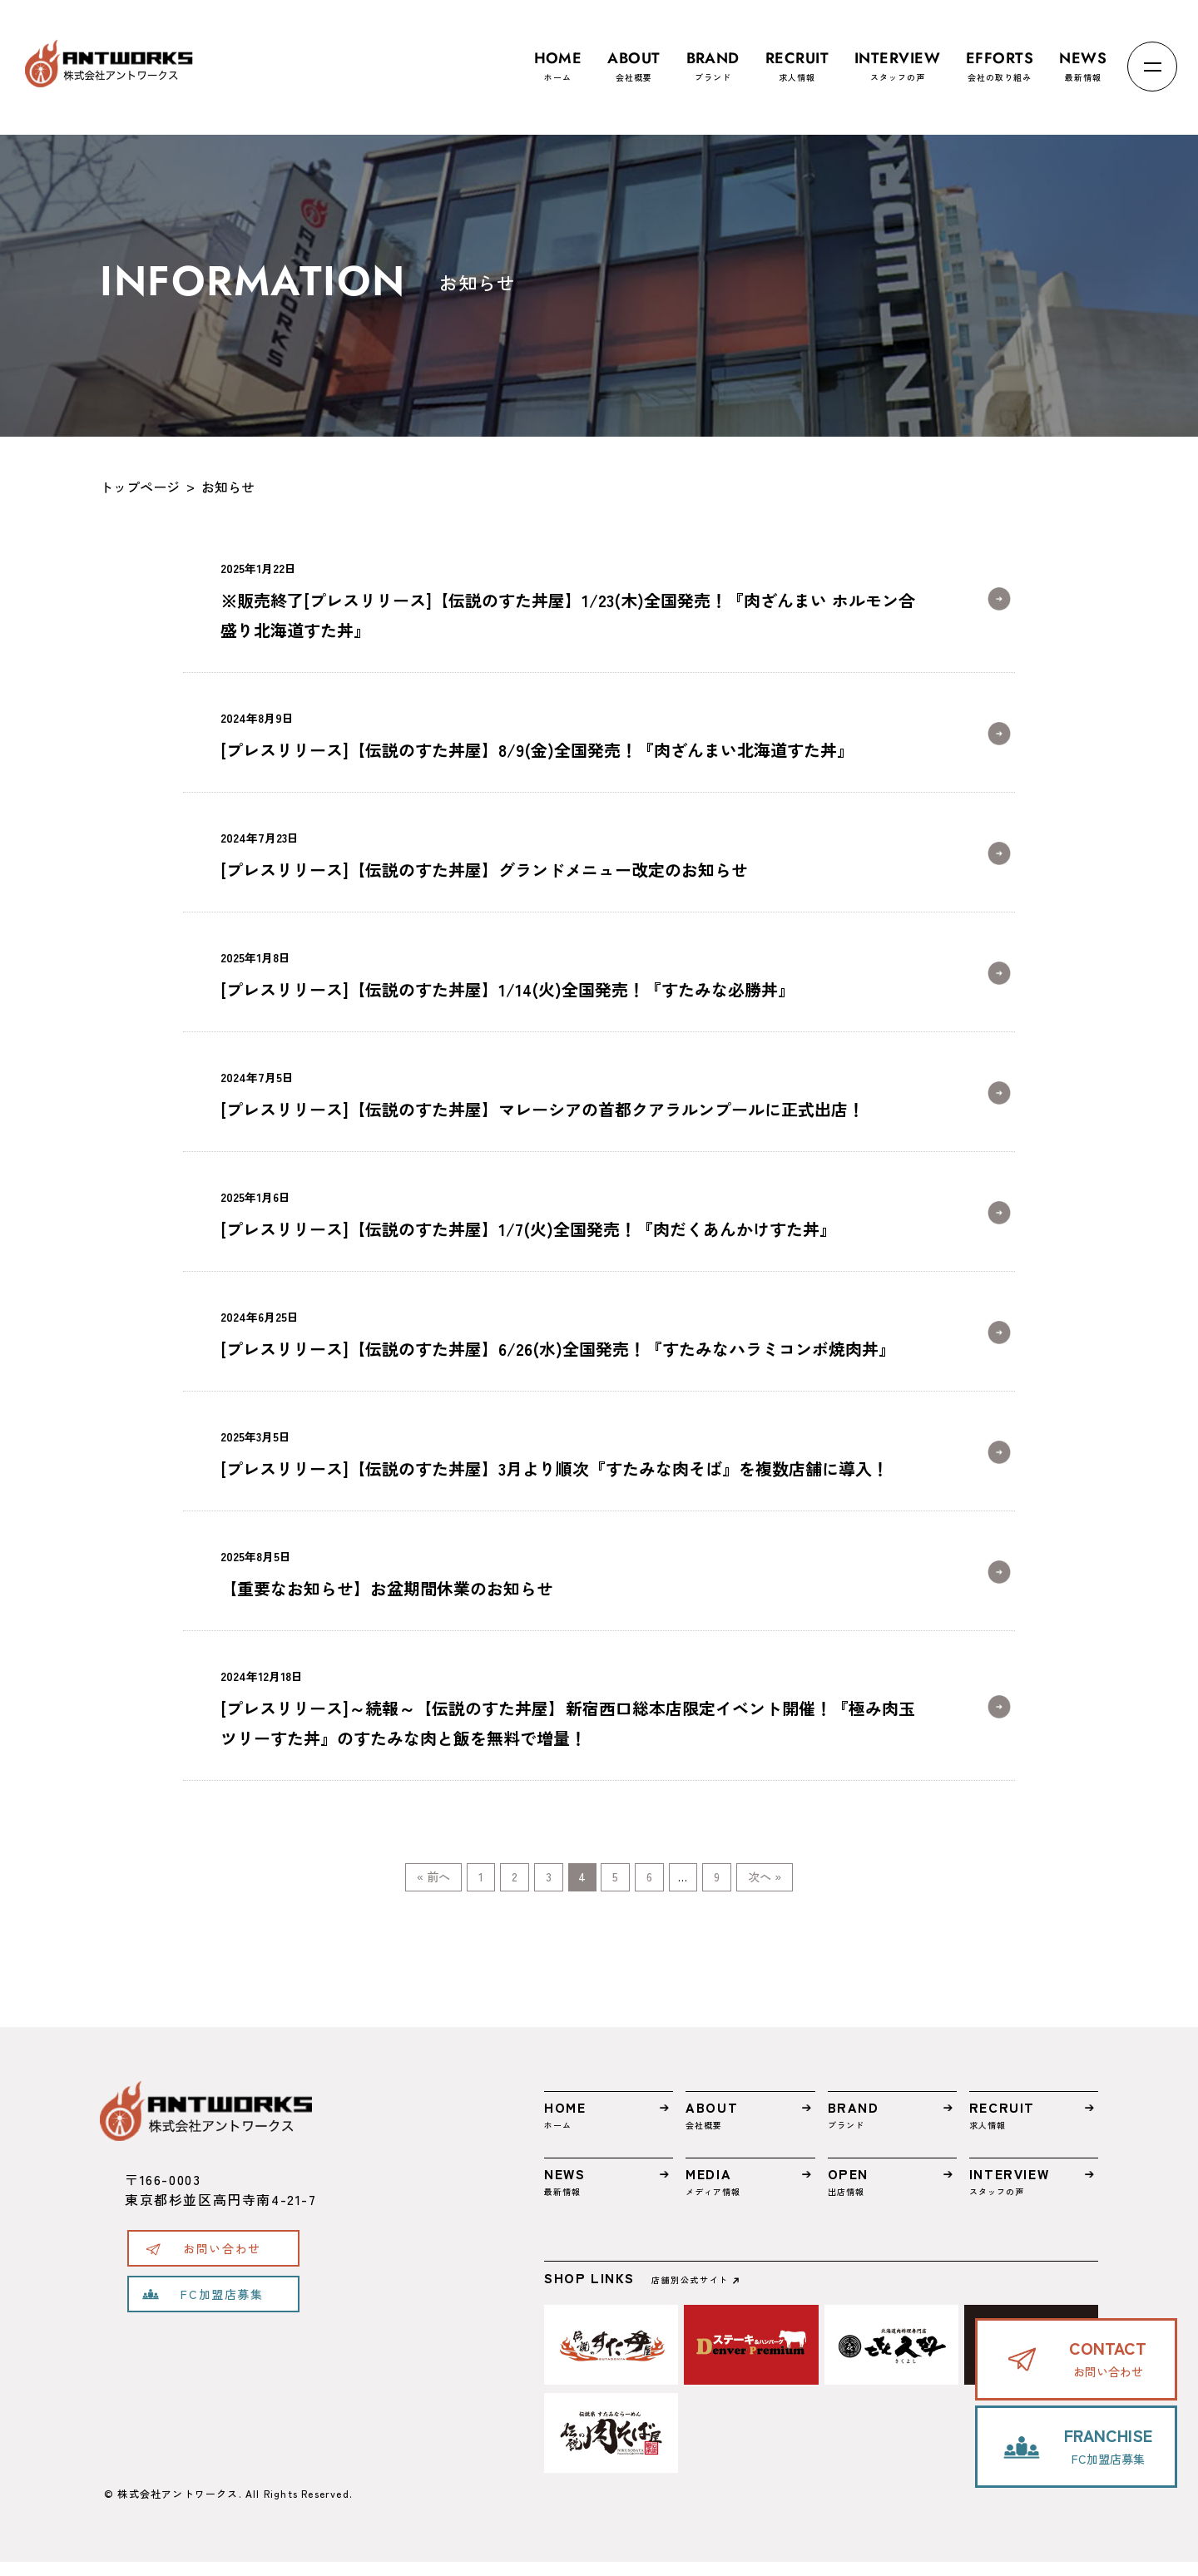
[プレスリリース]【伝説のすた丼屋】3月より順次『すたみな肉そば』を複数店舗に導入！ (567, 1451)
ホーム (558, 58)
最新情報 (1082, 58)
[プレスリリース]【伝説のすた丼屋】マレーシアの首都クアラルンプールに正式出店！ (567, 1091)
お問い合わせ (222, 2262)
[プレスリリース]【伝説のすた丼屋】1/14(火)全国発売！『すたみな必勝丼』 (567, 971)
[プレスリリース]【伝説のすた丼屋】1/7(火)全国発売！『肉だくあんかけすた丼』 (567, 1211)
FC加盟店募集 (222, 2308)
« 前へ (350, 1884)
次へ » (848, 1884)
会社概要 (633, 58)
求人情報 (797, 58)
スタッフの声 (897, 58)
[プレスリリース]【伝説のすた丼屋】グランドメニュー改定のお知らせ (567, 852)
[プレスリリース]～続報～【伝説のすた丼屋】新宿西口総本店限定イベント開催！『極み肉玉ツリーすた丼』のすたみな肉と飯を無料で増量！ (567, 1705)
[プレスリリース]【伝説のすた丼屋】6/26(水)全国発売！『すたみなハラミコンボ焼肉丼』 (567, 1331)
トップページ (140, 487)
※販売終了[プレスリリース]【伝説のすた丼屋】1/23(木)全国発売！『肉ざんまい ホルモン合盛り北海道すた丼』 (567, 597)
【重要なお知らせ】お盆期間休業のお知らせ (567, 1570)
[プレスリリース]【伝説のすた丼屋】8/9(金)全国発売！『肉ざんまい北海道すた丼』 (567, 732)
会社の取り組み (999, 58)
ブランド (713, 58)
